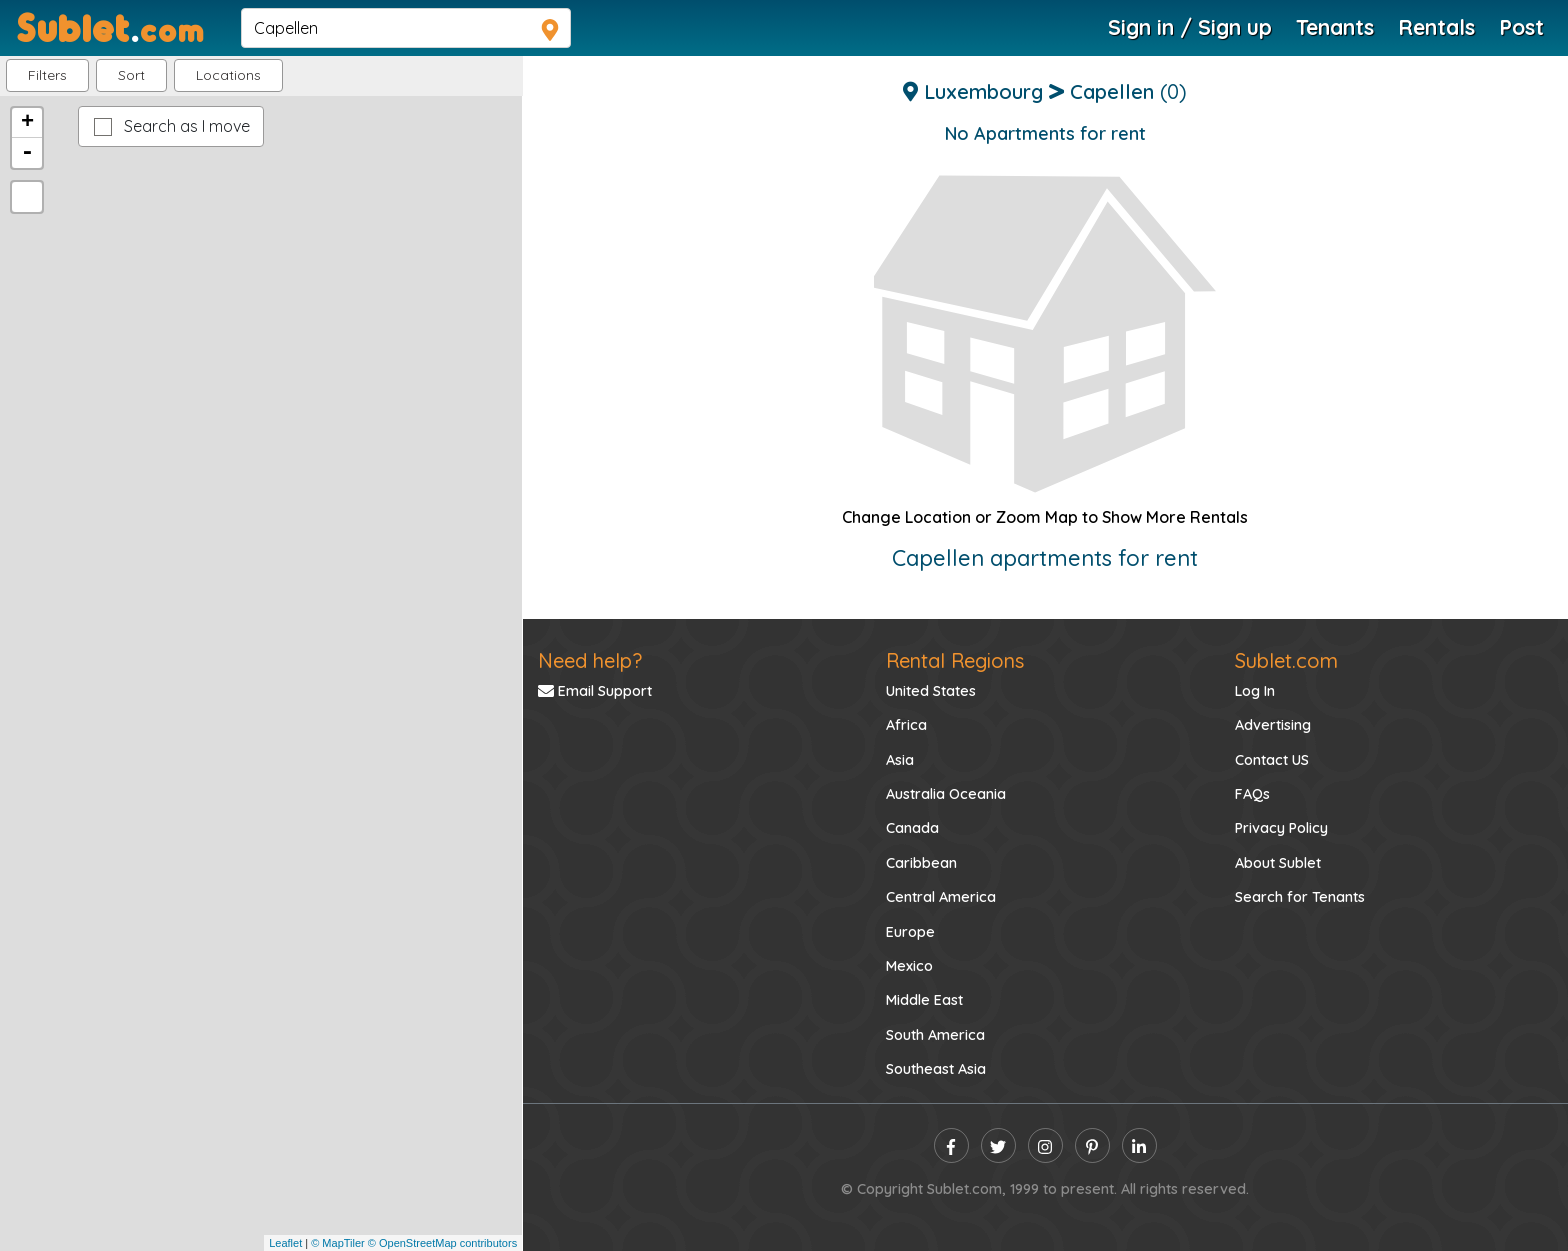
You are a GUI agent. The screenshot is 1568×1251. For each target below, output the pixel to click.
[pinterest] (1092, 1145)
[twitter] (998, 1145)
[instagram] (1045, 1145)
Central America (941, 897)
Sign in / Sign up (1190, 27)
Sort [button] (131, 75)
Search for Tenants (1300, 897)
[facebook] (951, 1145)
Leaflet (285, 1243)
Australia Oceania (946, 794)
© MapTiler (338, 1243)
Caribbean (921, 863)
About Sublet (1278, 863)
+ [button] (27, 123)
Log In (1255, 691)
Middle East (924, 1000)
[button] (228, 75)
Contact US (1272, 760)
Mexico (909, 966)
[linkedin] (1139, 1145)
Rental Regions (955, 660)
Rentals (1436, 27)
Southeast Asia (936, 1069)
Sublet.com (1286, 660)
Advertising (1273, 725)
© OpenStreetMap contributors (442, 1243)
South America (935, 1035)
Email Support (595, 691)
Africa (906, 725)
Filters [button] (47, 75)
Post (1521, 27)
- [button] (27, 153)
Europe (910, 932)
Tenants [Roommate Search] (1335, 27)
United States (931, 691)
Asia (900, 760)
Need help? (590, 660)
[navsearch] (406, 28)
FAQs (1252, 794)
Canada (912, 828)
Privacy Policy (1281, 828)
